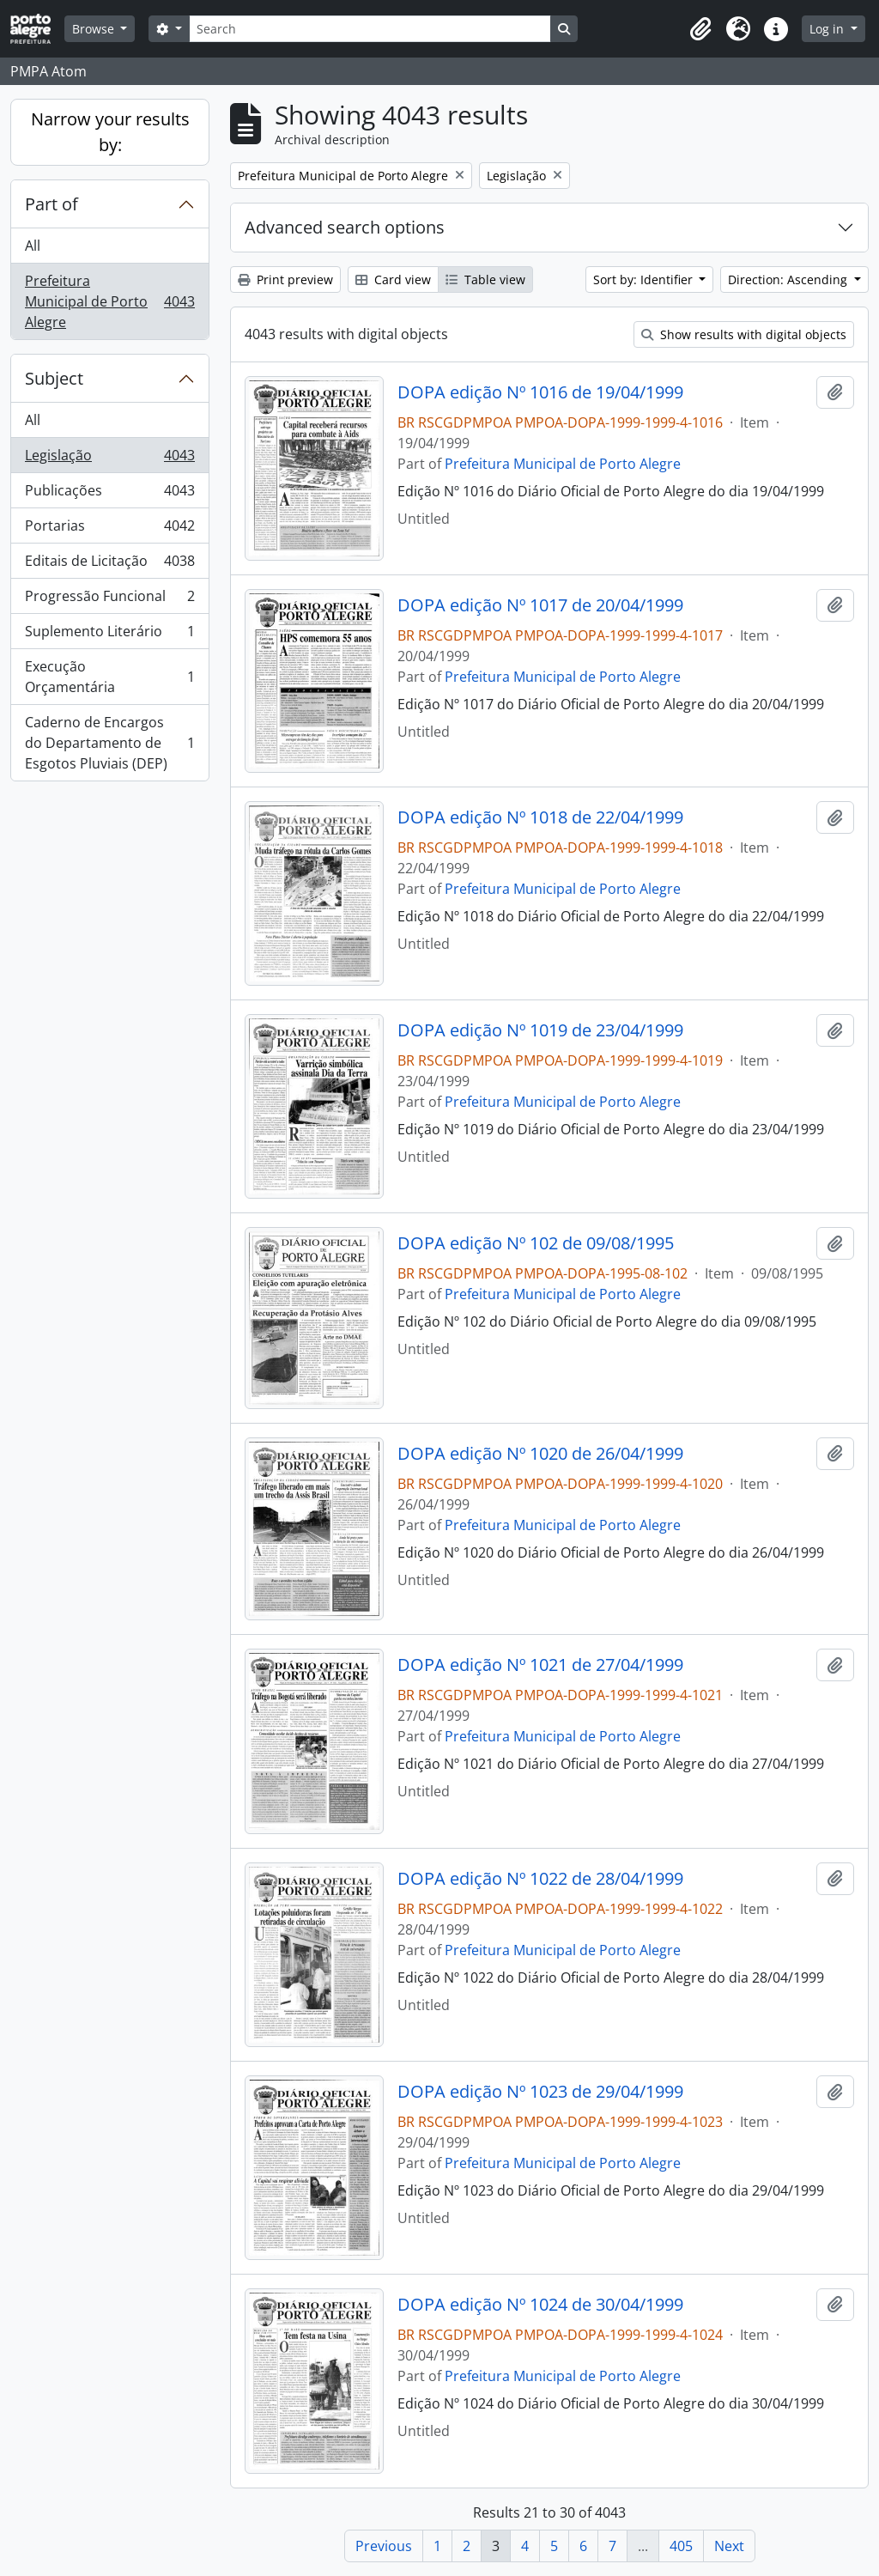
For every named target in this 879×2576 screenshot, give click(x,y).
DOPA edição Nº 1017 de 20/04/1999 (540, 605)
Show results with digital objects (743, 334)
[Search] (370, 28)
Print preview (285, 279)
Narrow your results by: (110, 131)
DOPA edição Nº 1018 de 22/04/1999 (540, 817)
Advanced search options (345, 227)
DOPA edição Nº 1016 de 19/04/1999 (540, 392)
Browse (95, 29)
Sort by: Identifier (644, 279)
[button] (700, 29)
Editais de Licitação (109, 564)
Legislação (109, 459)
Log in (828, 29)
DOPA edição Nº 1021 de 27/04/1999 (540, 1665)
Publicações (109, 494)
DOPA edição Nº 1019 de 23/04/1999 (540, 1030)
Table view (485, 279)
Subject (54, 378)
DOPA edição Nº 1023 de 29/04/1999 (540, 2091)
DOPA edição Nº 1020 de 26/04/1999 (540, 1453)
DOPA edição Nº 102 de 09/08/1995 (535, 1243)
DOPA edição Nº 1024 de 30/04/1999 (540, 2304)
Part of (51, 204)
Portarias (109, 529)
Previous (383, 2546)
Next (729, 2546)
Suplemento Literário (109, 635)
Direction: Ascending (789, 279)
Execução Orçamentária (109, 676)
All (32, 245)
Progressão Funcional (109, 600)
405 (681, 2546)
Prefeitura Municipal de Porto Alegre (109, 301)
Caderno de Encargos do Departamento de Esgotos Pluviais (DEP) (109, 743)
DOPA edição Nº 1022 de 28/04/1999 (540, 1878)
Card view (393, 279)
